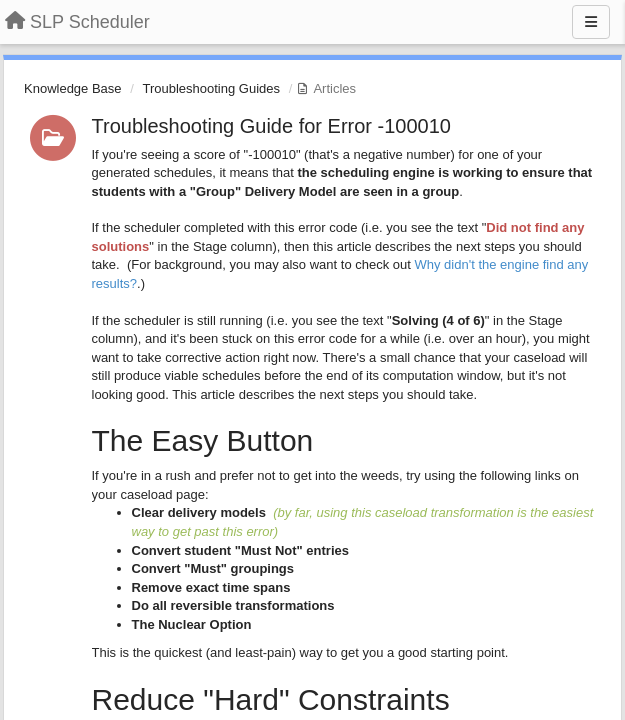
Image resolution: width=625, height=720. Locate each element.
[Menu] (591, 22)
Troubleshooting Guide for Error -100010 (271, 126)
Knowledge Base (73, 88)
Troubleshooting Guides (211, 88)
